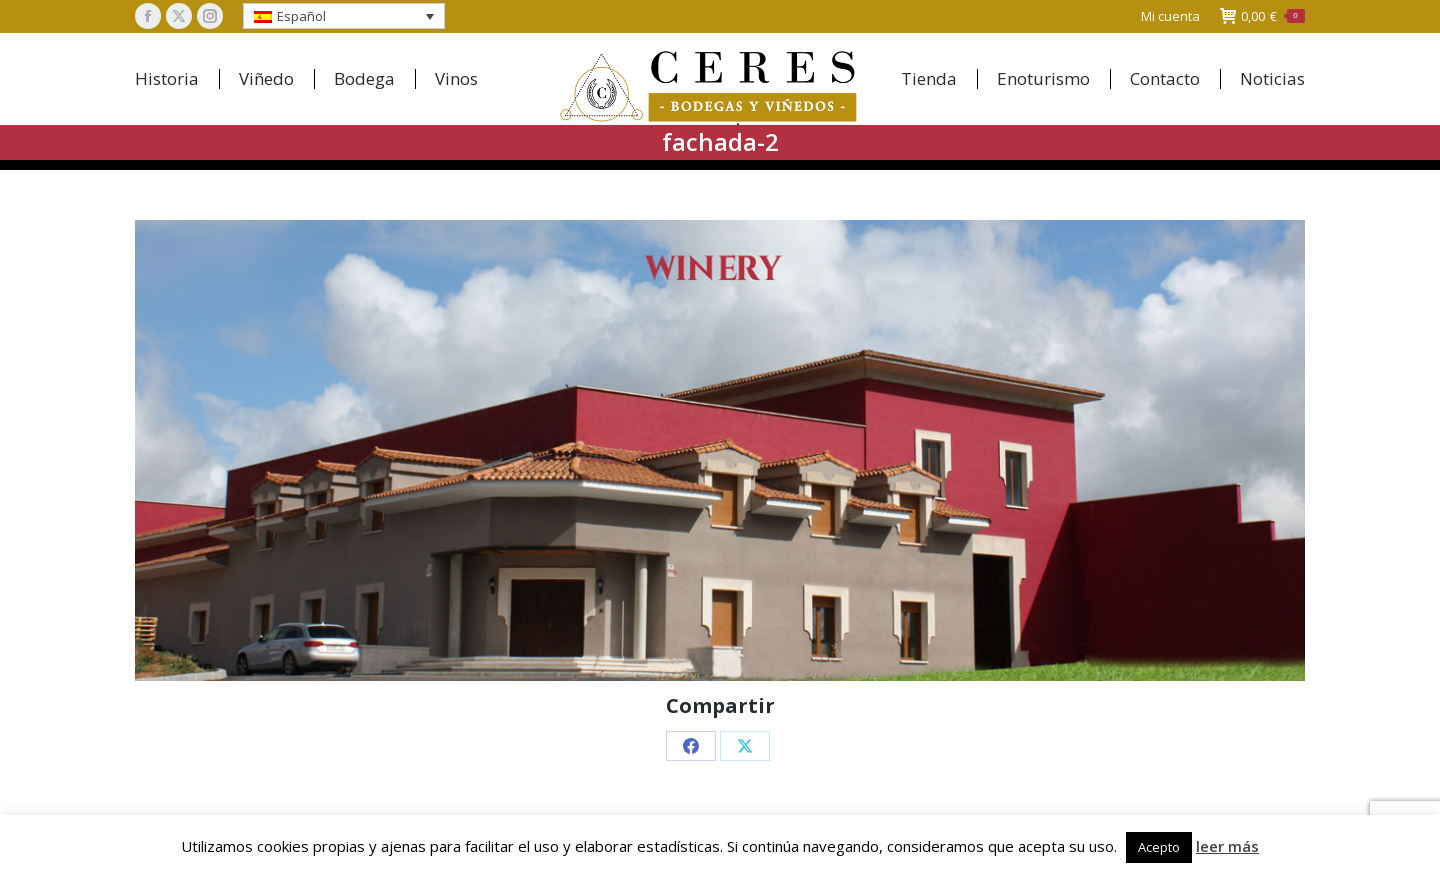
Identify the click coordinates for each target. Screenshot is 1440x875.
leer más (1227, 846)
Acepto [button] (1159, 847)
